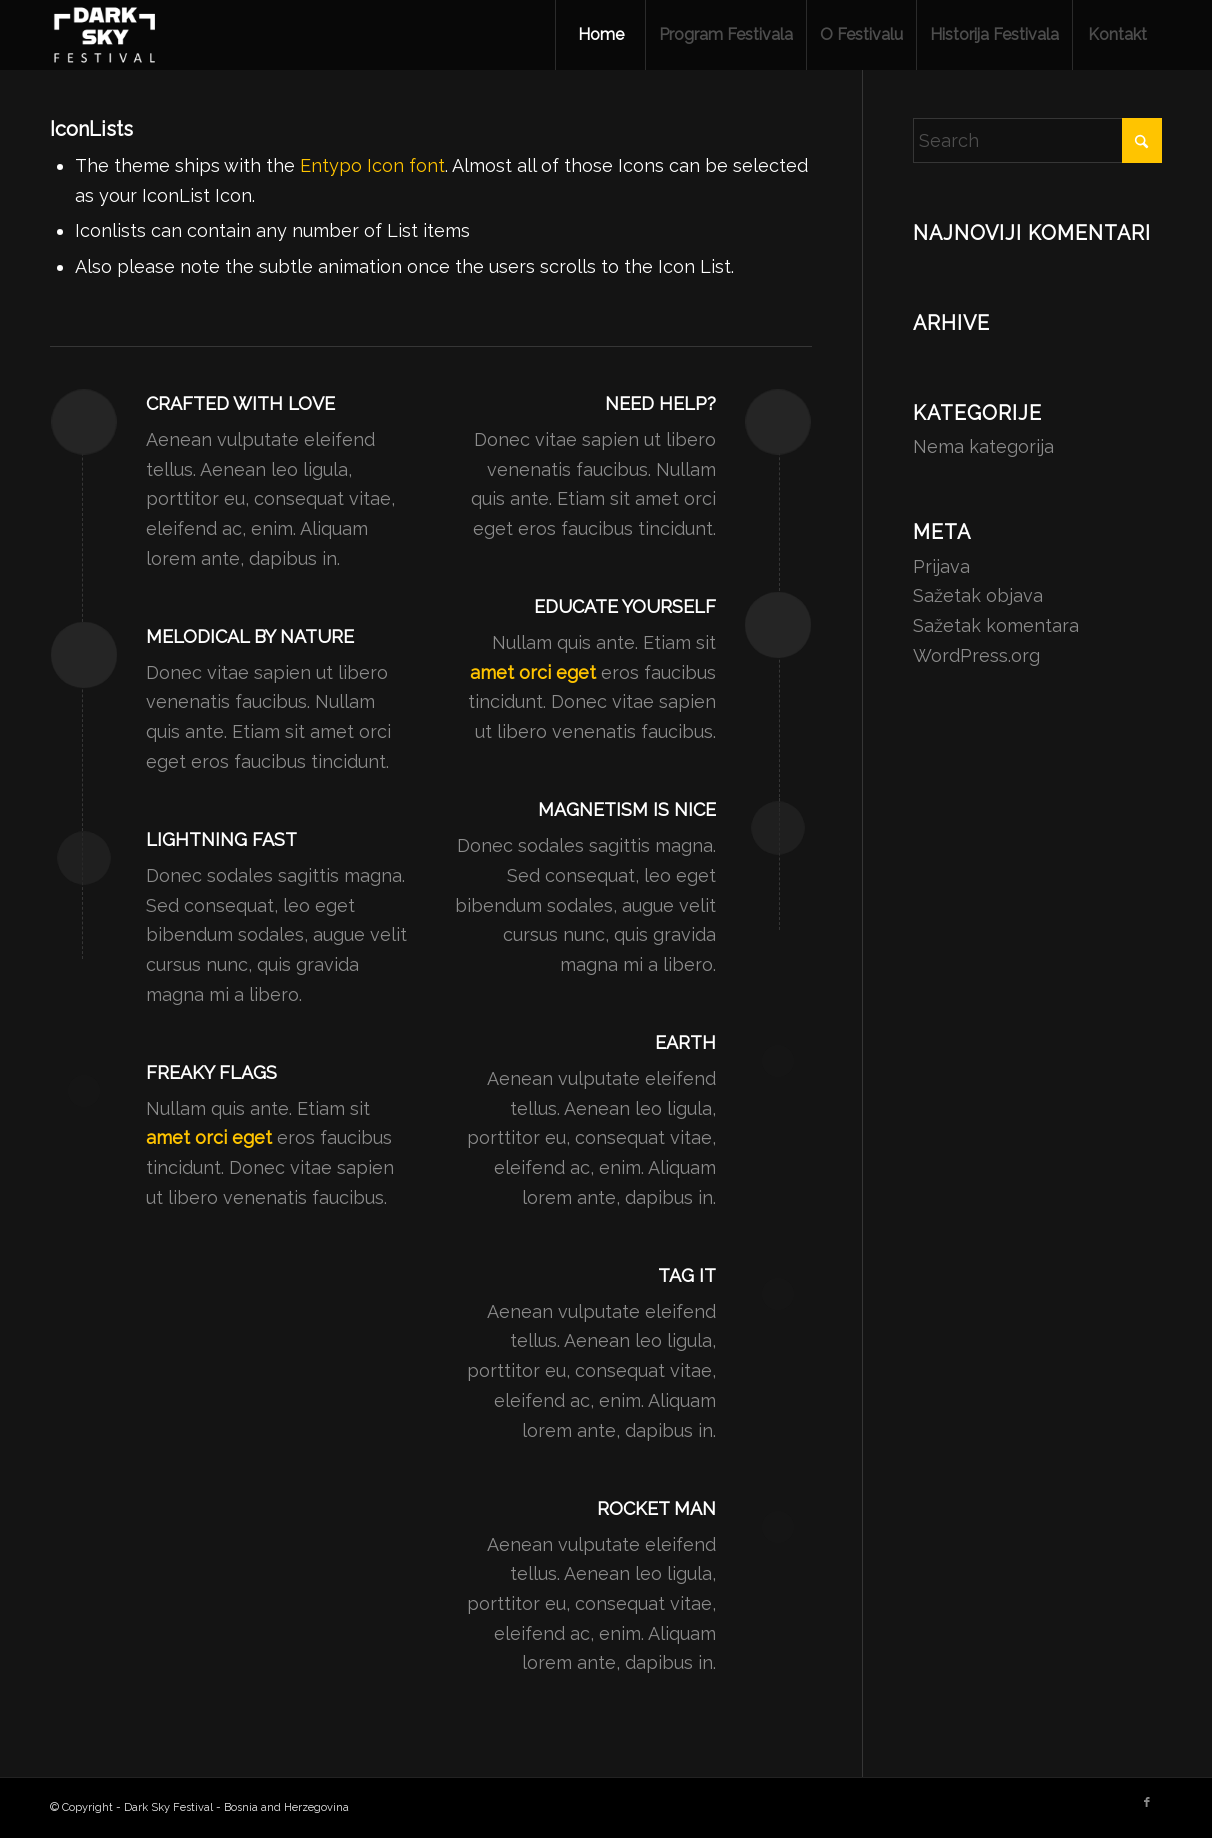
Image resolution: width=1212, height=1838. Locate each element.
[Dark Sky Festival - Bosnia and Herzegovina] (105, 35)
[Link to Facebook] (1147, 1803)
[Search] (1037, 140)
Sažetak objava (978, 595)
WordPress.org (976, 655)
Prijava (941, 566)
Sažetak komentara (996, 625)
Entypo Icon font (372, 165)
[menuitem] (600, 35)
